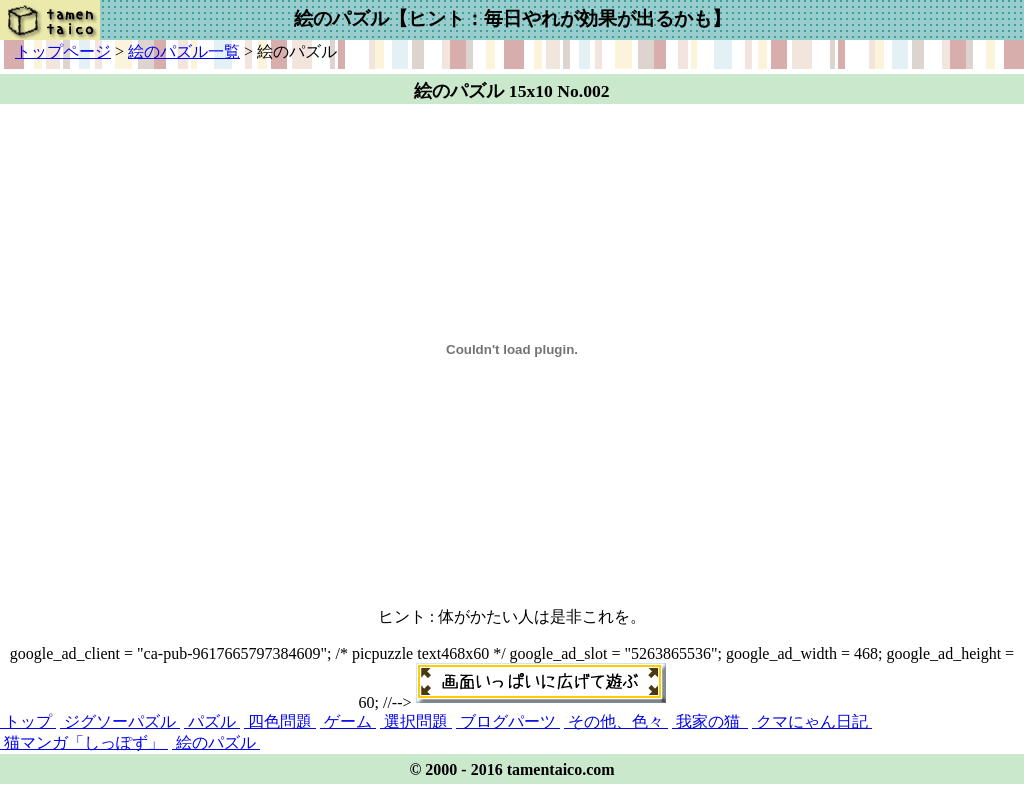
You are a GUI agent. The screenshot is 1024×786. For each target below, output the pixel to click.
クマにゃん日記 (812, 721)
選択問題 (416, 721)
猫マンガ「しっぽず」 (84, 742)
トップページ (63, 51)
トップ (28, 721)
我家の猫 (710, 721)
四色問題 (280, 721)
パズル (212, 721)
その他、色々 (616, 721)
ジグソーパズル (120, 721)
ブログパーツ (508, 721)
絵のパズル (216, 742)
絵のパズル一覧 (184, 51)
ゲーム (348, 721)
